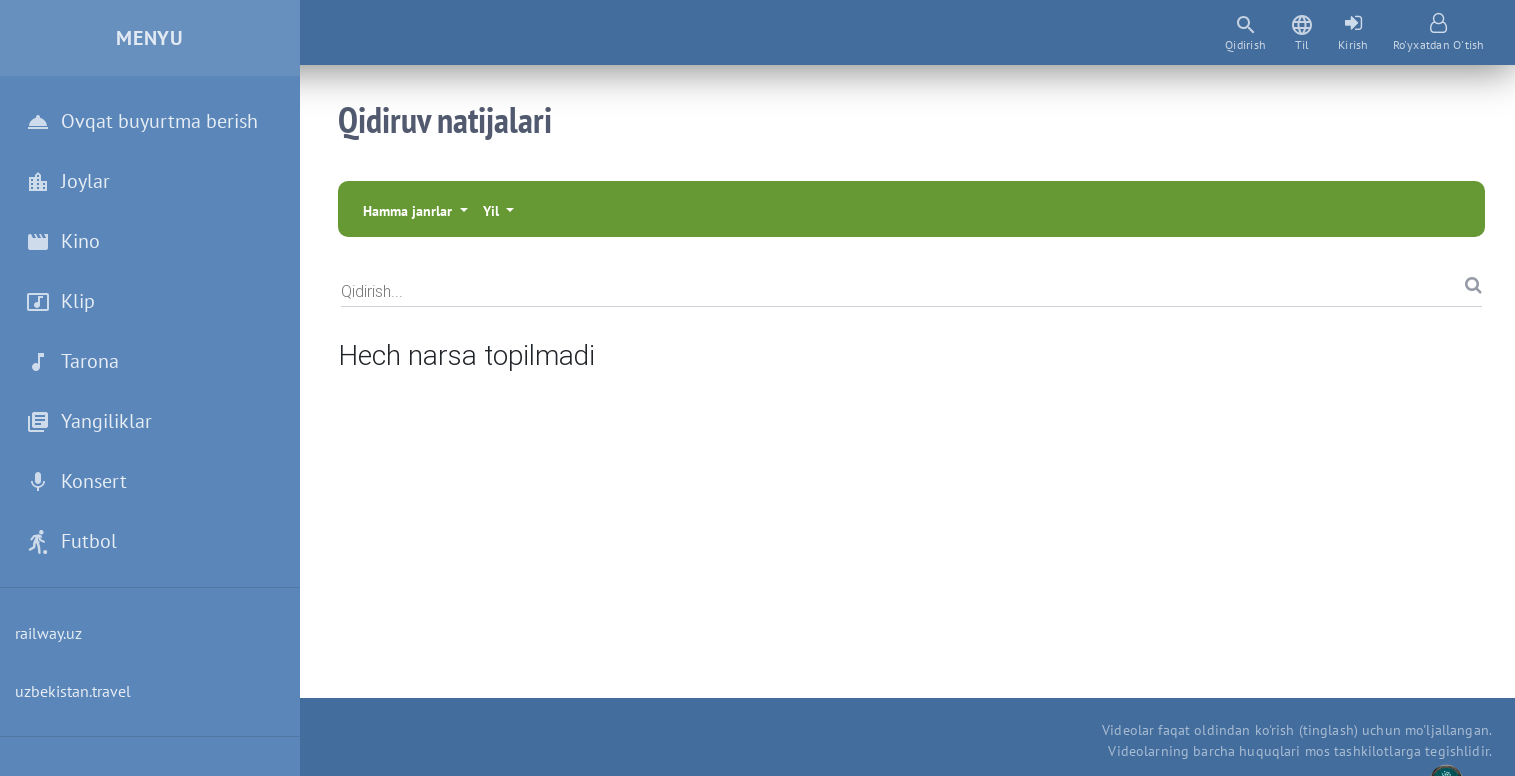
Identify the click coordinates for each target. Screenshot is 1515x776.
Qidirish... (372, 291)
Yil (493, 211)
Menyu (150, 38)
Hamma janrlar (409, 211)
